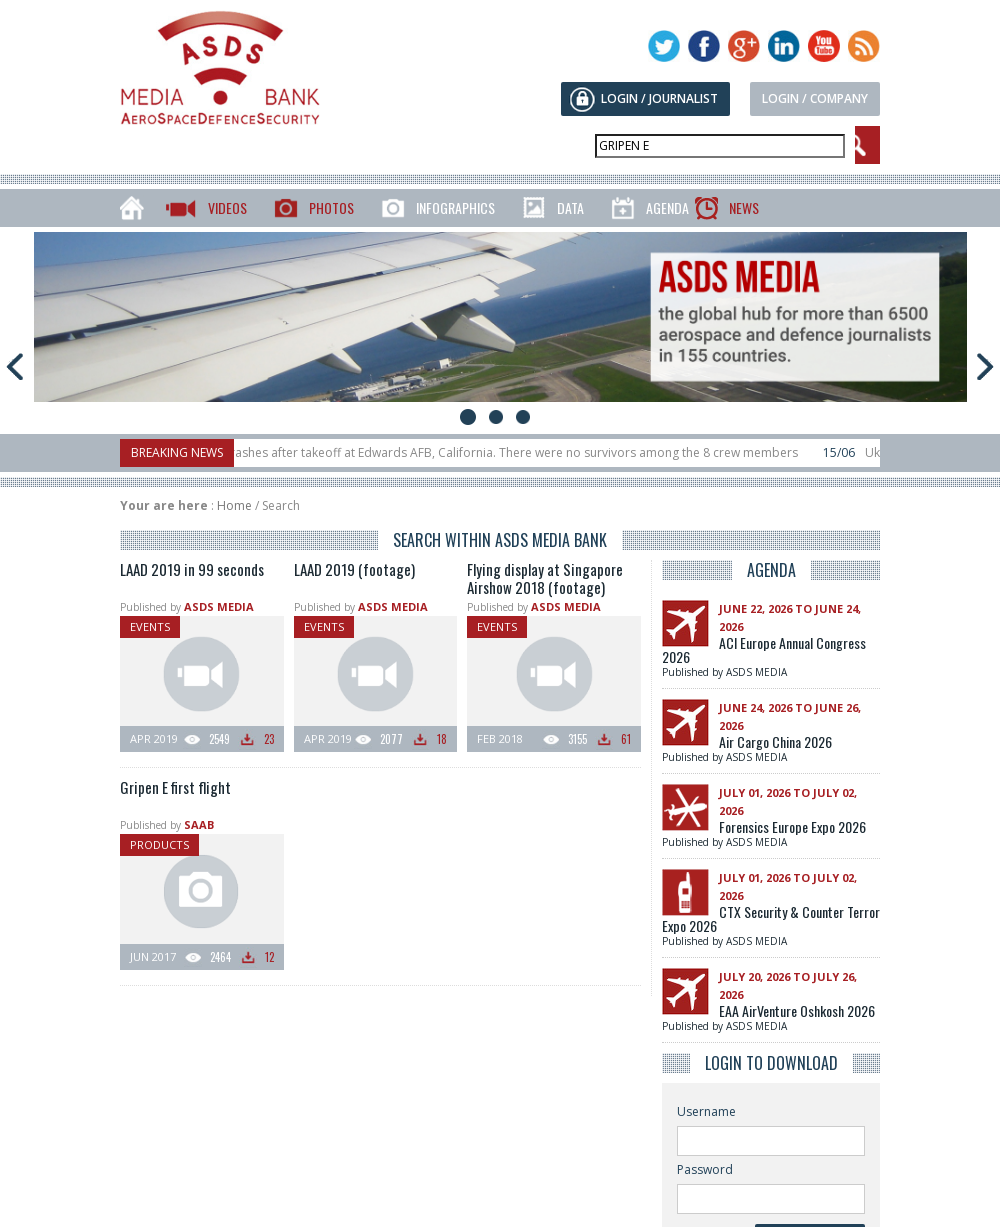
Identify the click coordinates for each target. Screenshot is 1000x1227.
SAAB (199, 824)
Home (234, 505)
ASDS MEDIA (219, 606)
